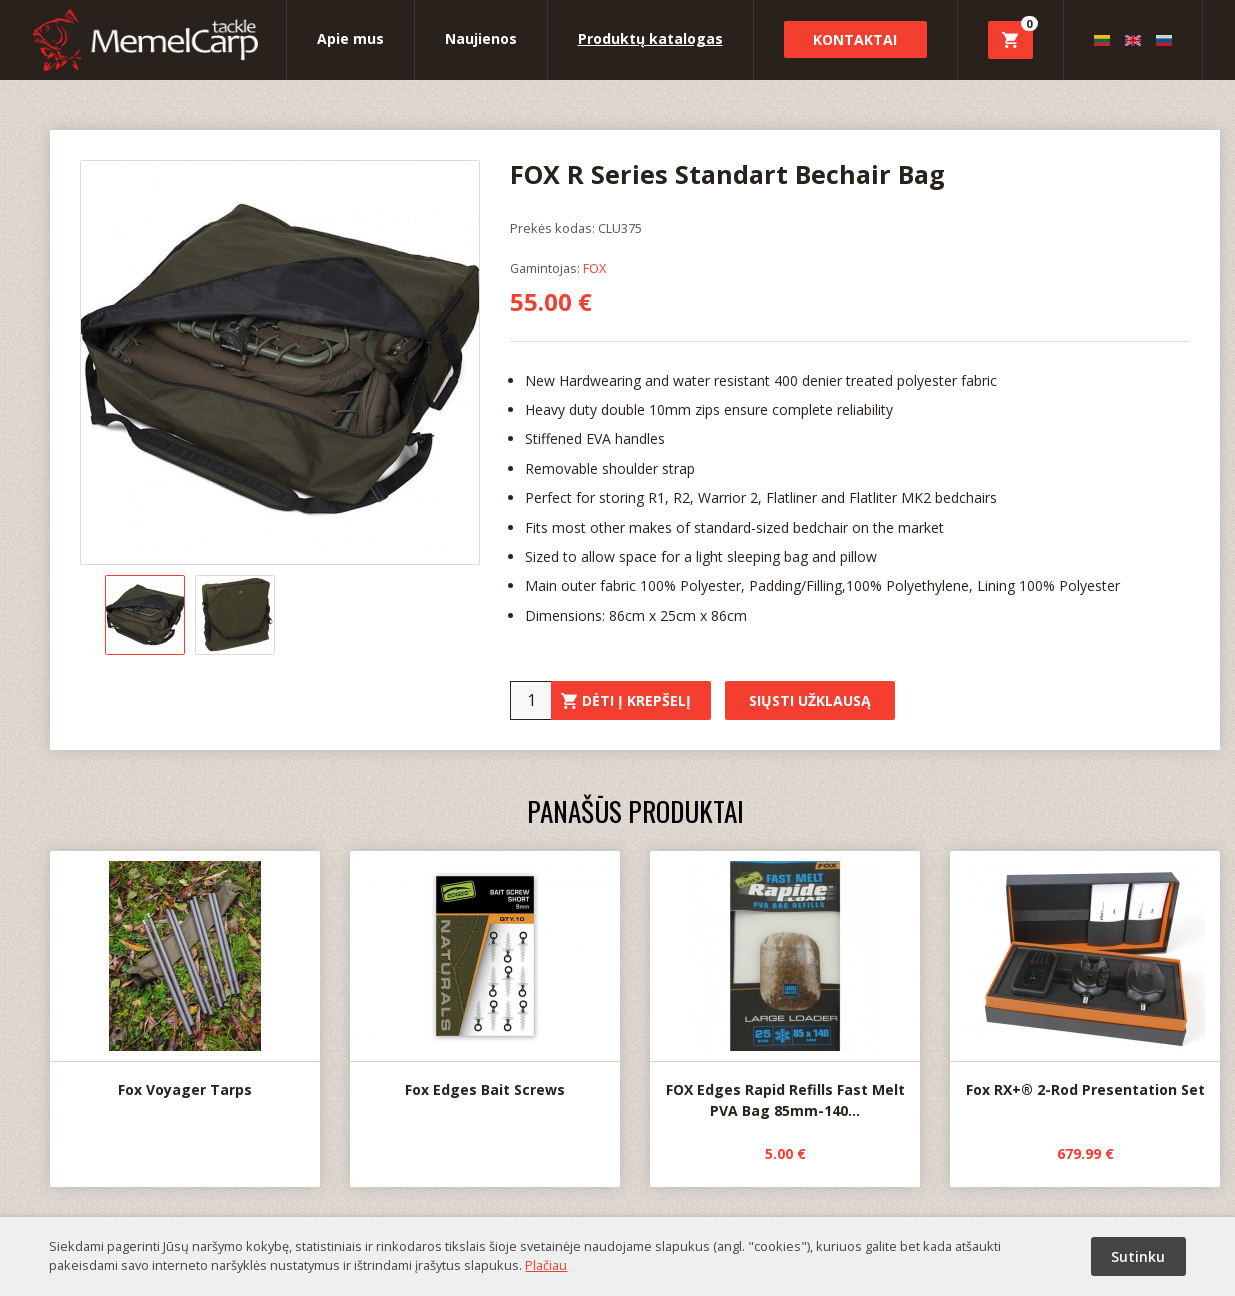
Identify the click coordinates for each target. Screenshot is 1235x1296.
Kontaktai (855, 39)
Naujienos (481, 38)
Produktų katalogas (650, 38)
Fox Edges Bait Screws (485, 975)
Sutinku (1138, 1256)
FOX (594, 268)
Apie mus (350, 38)
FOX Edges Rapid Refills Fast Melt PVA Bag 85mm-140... (785, 986)
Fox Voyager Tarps (185, 975)
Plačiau (546, 1265)
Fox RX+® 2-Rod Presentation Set (1085, 975)
